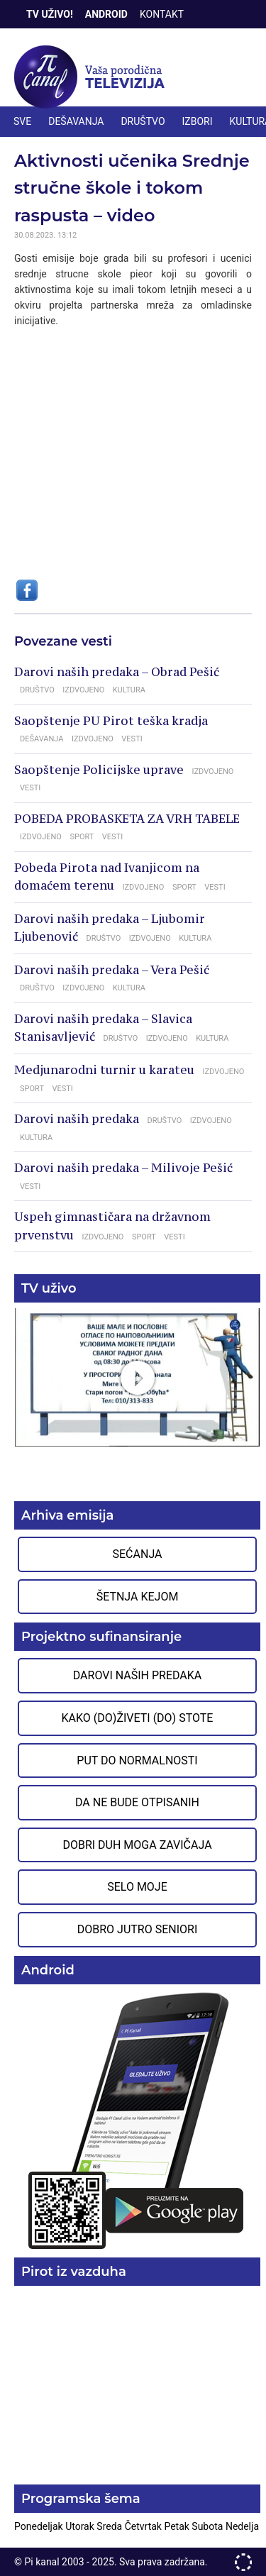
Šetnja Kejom (137, 1596)
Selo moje (137, 1887)
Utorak (80, 2526)
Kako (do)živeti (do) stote (138, 1718)
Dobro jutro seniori (137, 1929)
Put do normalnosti (137, 1760)
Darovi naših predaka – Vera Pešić (111, 970)
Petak (178, 2526)
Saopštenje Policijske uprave (99, 770)
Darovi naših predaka (76, 1119)
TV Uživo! (49, 14)
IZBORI (197, 121)
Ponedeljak (39, 2526)
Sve (22, 121)
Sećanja (137, 1554)
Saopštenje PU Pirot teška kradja (111, 721)
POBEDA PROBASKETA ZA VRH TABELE (127, 819)
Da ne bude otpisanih (137, 1802)
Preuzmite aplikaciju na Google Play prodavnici (137, 2119)
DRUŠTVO (143, 121)
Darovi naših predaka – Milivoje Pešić (123, 1168)
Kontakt (162, 14)
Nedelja (242, 2526)
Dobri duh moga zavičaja (136, 1845)
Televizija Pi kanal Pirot (92, 77)
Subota (209, 2526)
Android (106, 14)
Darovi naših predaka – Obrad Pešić (116, 672)
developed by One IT (243, 2562)
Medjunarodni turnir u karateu (104, 1070)
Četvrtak (145, 2526)
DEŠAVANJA (76, 121)
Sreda (110, 2526)
